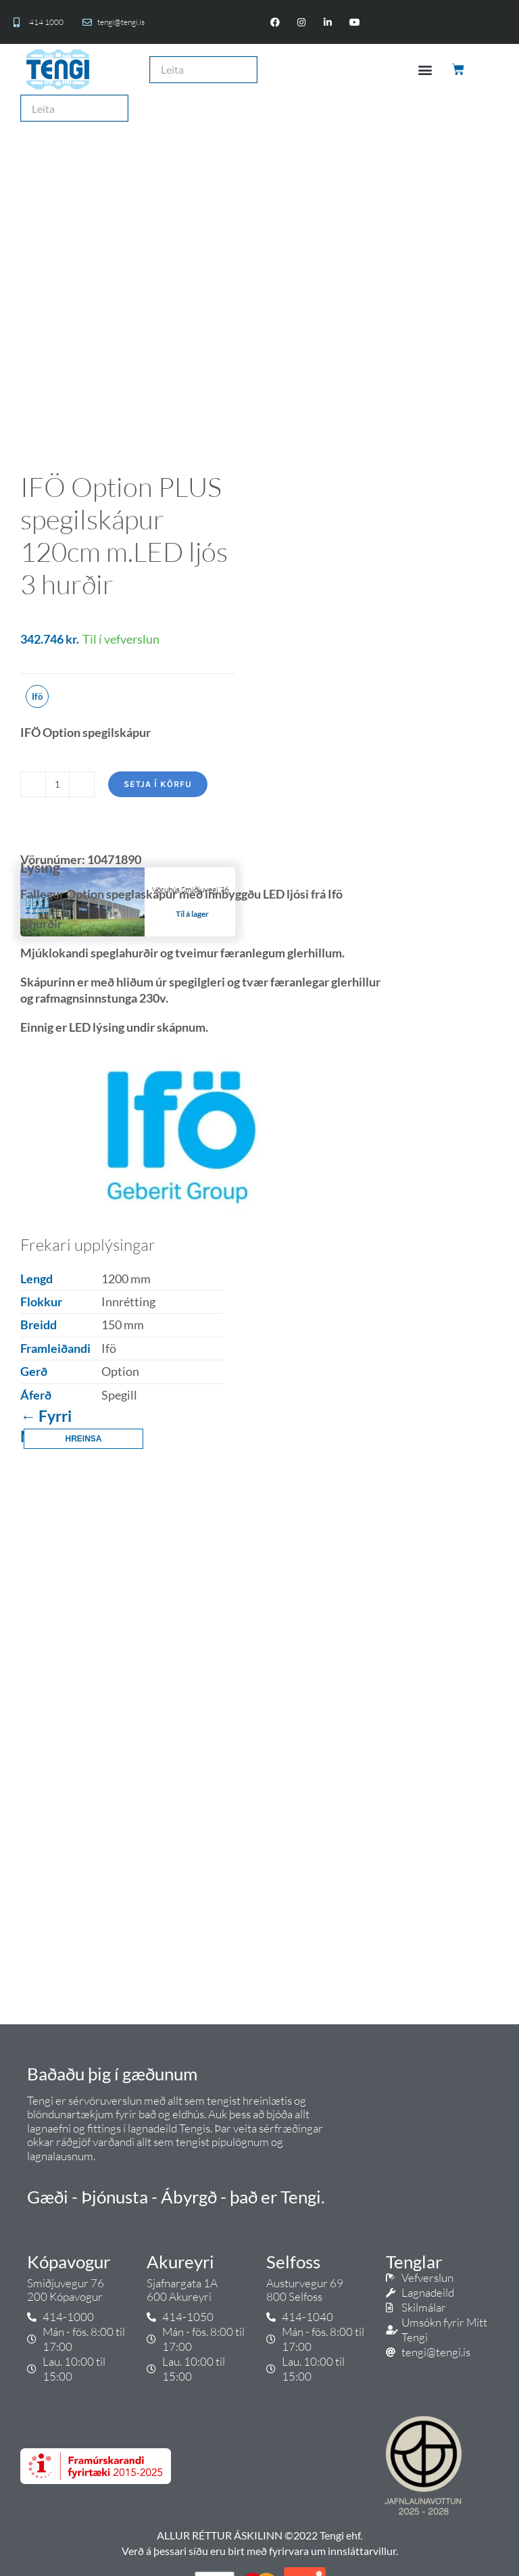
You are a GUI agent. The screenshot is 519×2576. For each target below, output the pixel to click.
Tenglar (414, 2261)
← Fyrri (46, 1415)
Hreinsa (83, 1439)
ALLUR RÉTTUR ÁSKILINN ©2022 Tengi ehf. (259, 2535)
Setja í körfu (158, 784)
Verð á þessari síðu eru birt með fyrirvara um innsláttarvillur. (260, 2550)
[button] (425, 69)
